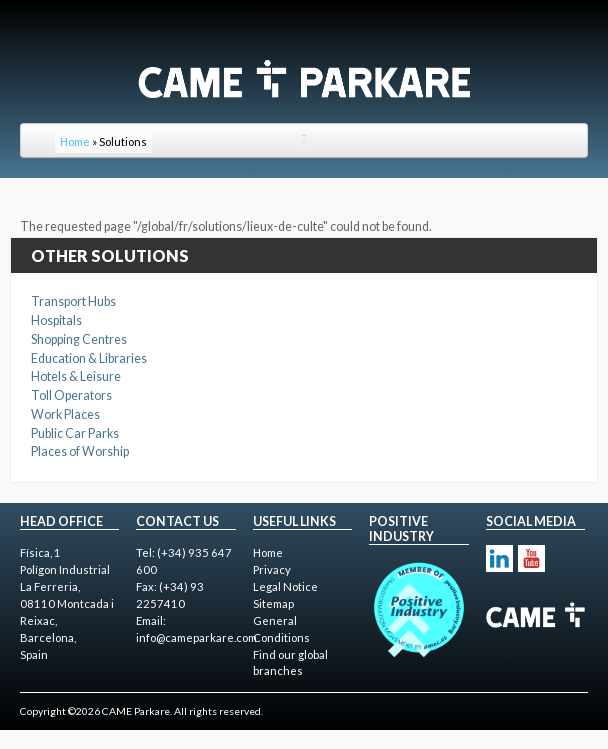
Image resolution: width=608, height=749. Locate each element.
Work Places (65, 414)
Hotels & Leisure (76, 376)
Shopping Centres (79, 339)
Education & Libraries (89, 358)
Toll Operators (71, 395)
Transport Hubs (73, 301)
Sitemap (273, 603)
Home (75, 141)
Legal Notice (285, 586)
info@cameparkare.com (196, 637)
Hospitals (56, 320)
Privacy (272, 569)
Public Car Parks (75, 433)
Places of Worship (80, 451)
